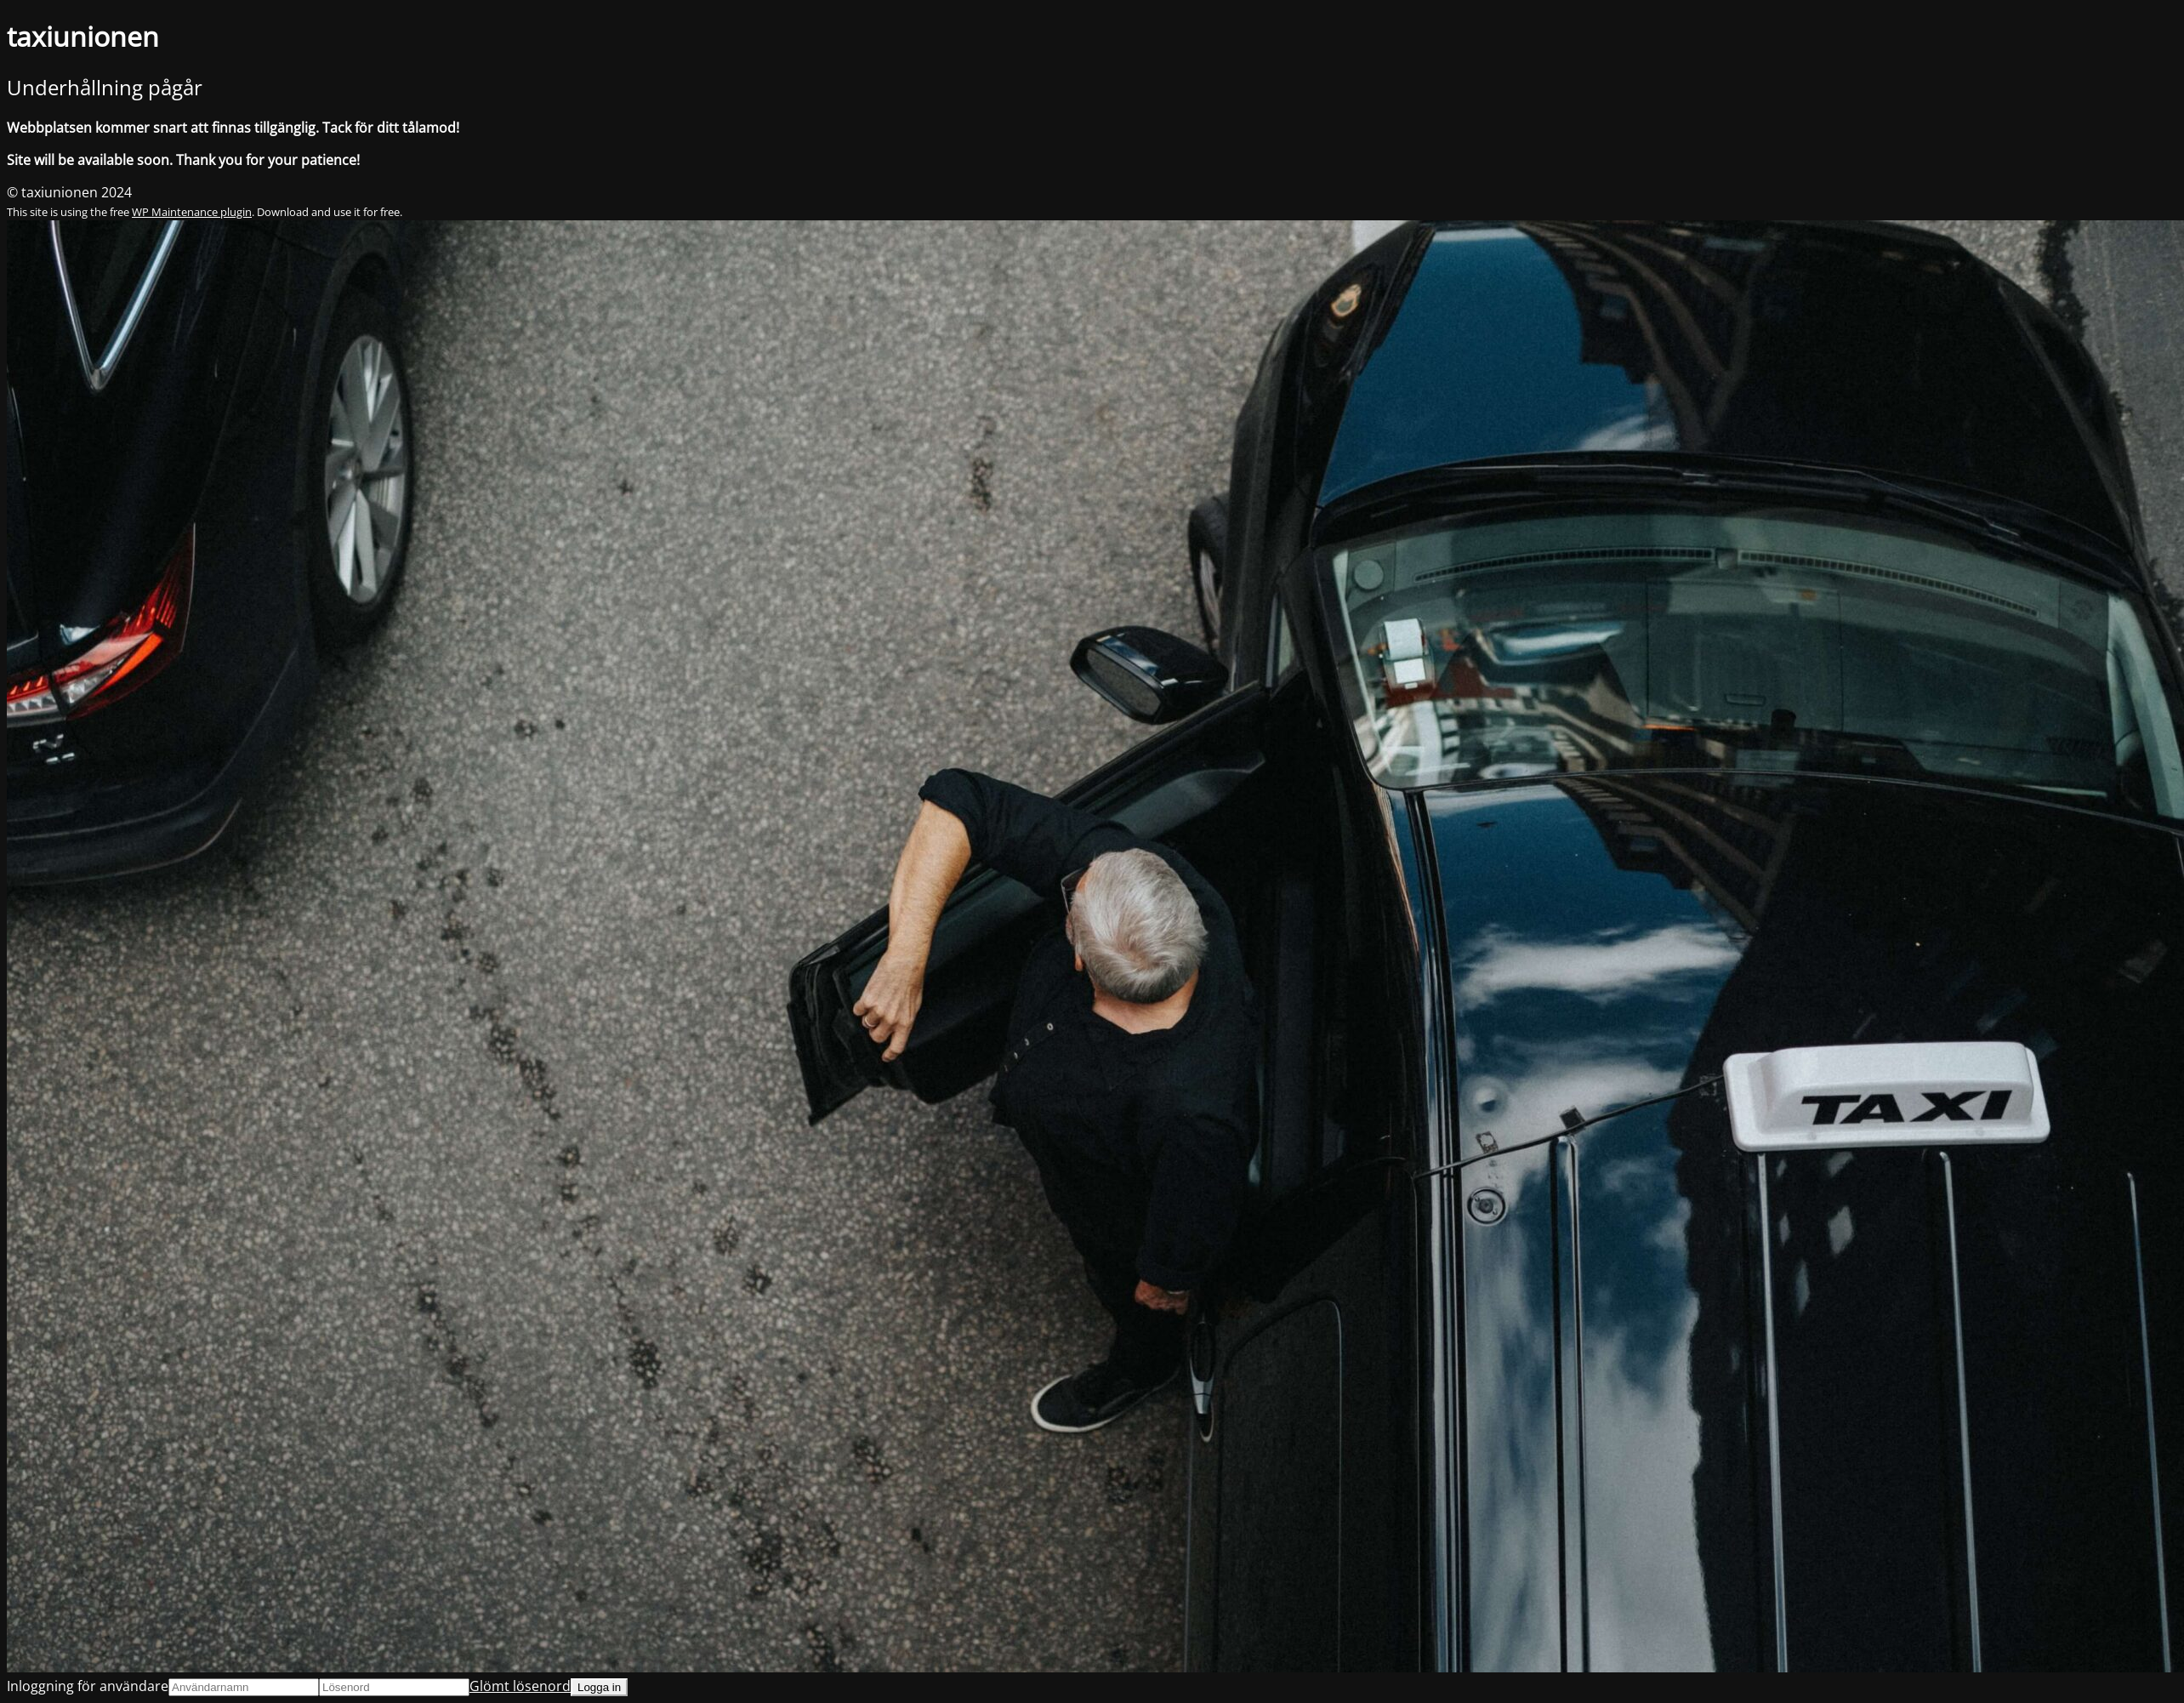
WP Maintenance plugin (192, 211)
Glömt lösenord (520, 1686)
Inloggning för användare (87, 1686)
